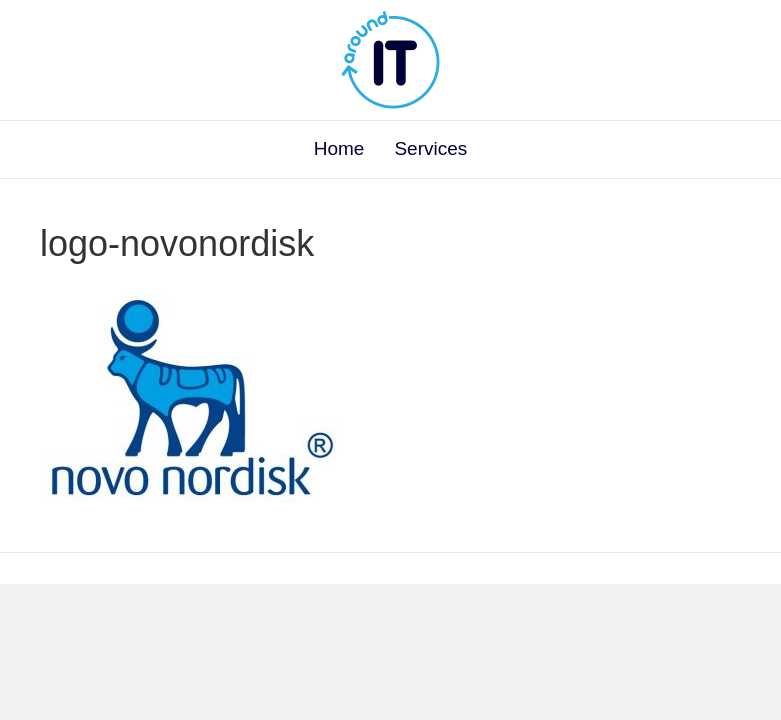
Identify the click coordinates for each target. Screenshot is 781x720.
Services (430, 148)
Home (339, 148)
